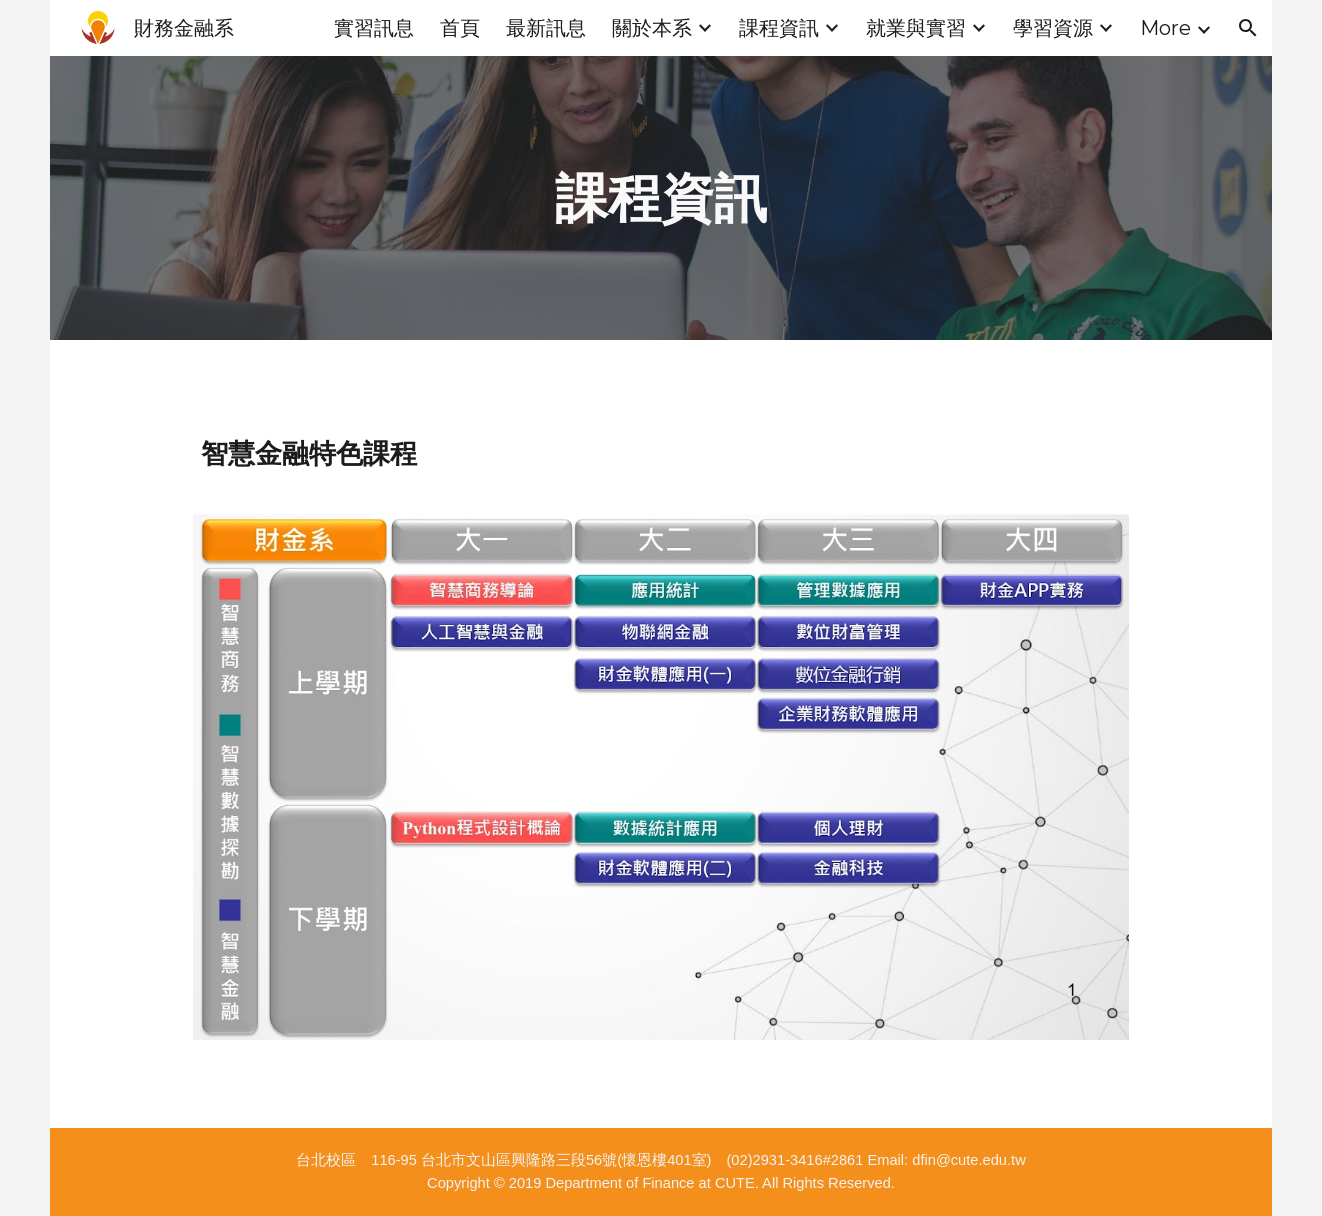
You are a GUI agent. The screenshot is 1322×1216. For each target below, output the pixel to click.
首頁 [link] (460, 28)
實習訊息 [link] (374, 28)
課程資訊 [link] (779, 28)
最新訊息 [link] (546, 28)
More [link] (1165, 28)
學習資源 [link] (1053, 28)
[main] (660, 198)
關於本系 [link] (652, 28)
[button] (1248, 28)
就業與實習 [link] (916, 28)
